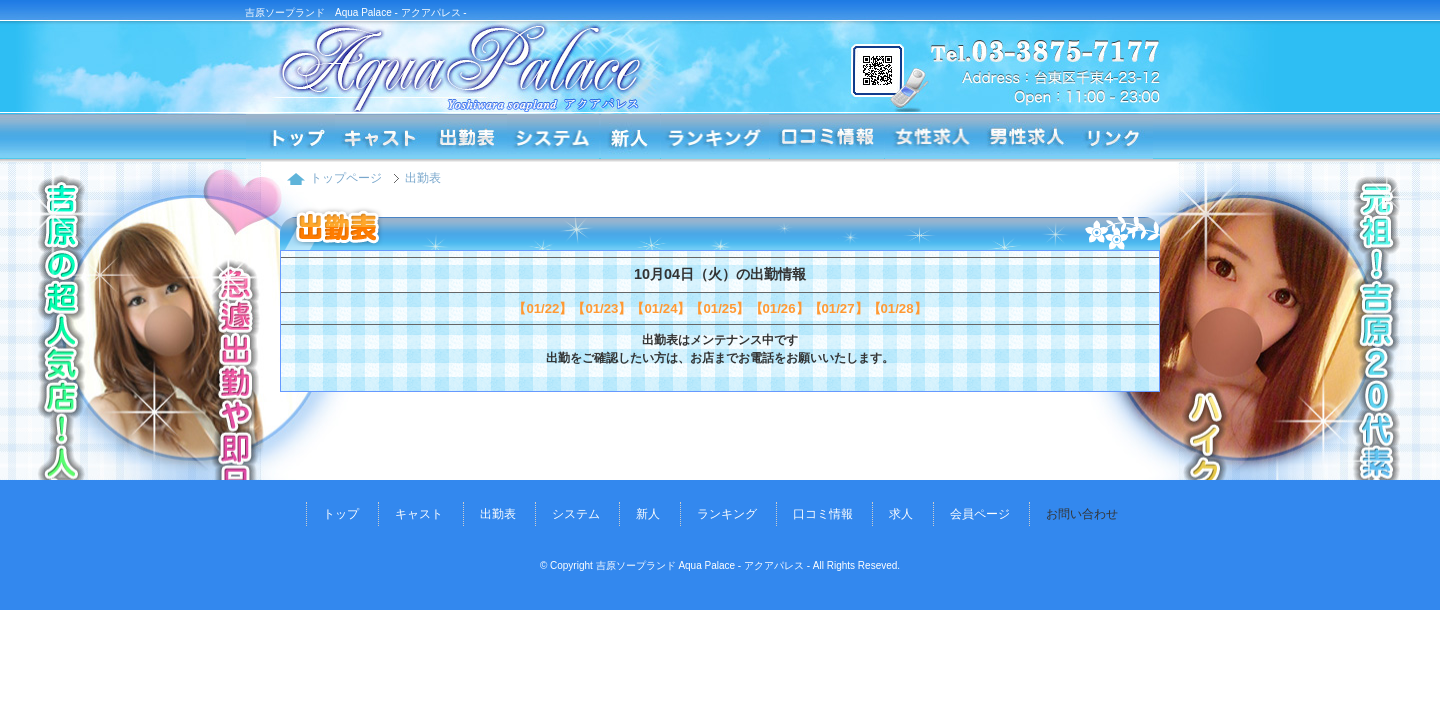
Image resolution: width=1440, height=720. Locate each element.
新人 (630, 136)
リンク (1113, 136)
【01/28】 (897, 308)
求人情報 (932, 136)
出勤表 (467, 136)
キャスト (419, 514)
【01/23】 (601, 308)
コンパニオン (381, 136)
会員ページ (980, 514)
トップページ (290, 136)
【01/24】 (660, 308)
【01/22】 (542, 308)
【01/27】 (838, 308)
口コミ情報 (827, 136)
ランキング (715, 136)
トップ (341, 514)
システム (553, 136)
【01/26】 (779, 308)
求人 (901, 514)
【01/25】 (719, 308)
